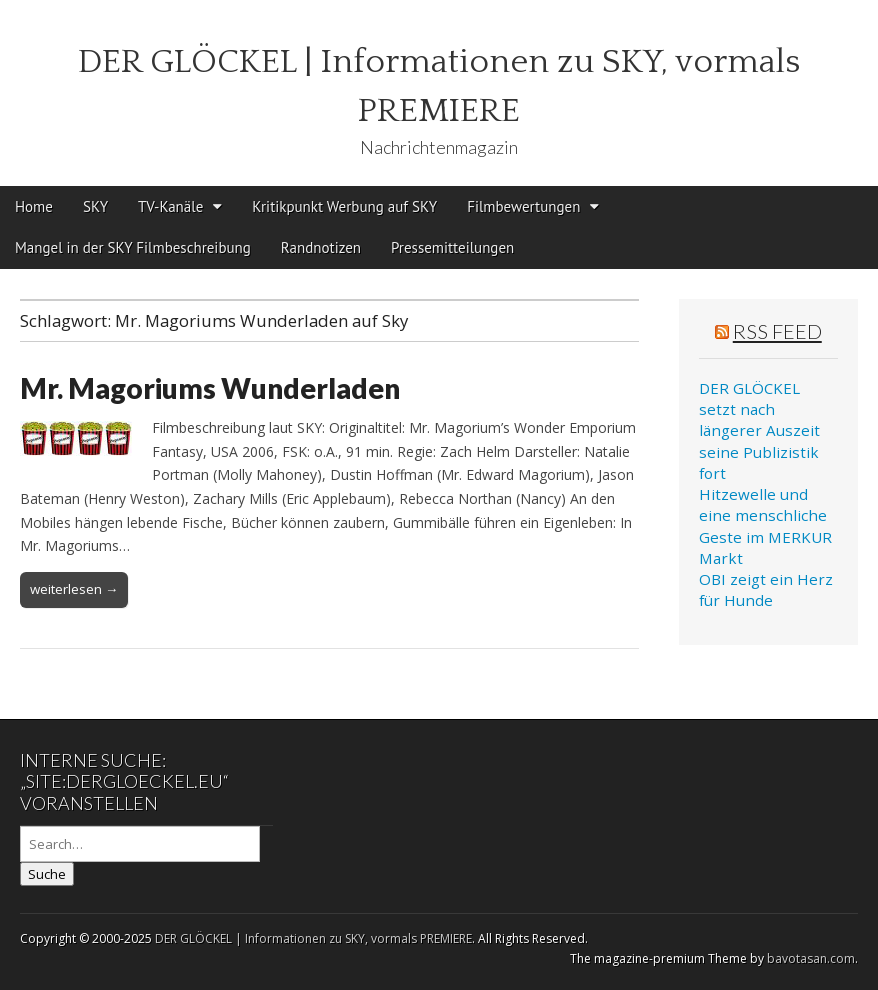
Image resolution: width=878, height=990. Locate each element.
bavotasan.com (811, 958)
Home (34, 206)
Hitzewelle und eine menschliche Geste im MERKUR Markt (765, 526)
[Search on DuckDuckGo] (140, 844)
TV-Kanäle (170, 206)
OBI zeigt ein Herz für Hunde (766, 589)
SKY (95, 206)
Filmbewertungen (523, 206)
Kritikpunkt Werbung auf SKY (344, 206)
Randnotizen (321, 247)
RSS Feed (777, 331)
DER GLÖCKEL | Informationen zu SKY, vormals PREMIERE (313, 938)
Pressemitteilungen (452, 247)
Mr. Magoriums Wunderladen (210, 388)
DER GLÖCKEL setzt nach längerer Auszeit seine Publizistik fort (759, 430)
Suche (47, 874)
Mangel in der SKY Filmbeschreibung (133, 247)
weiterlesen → (74, 589)
